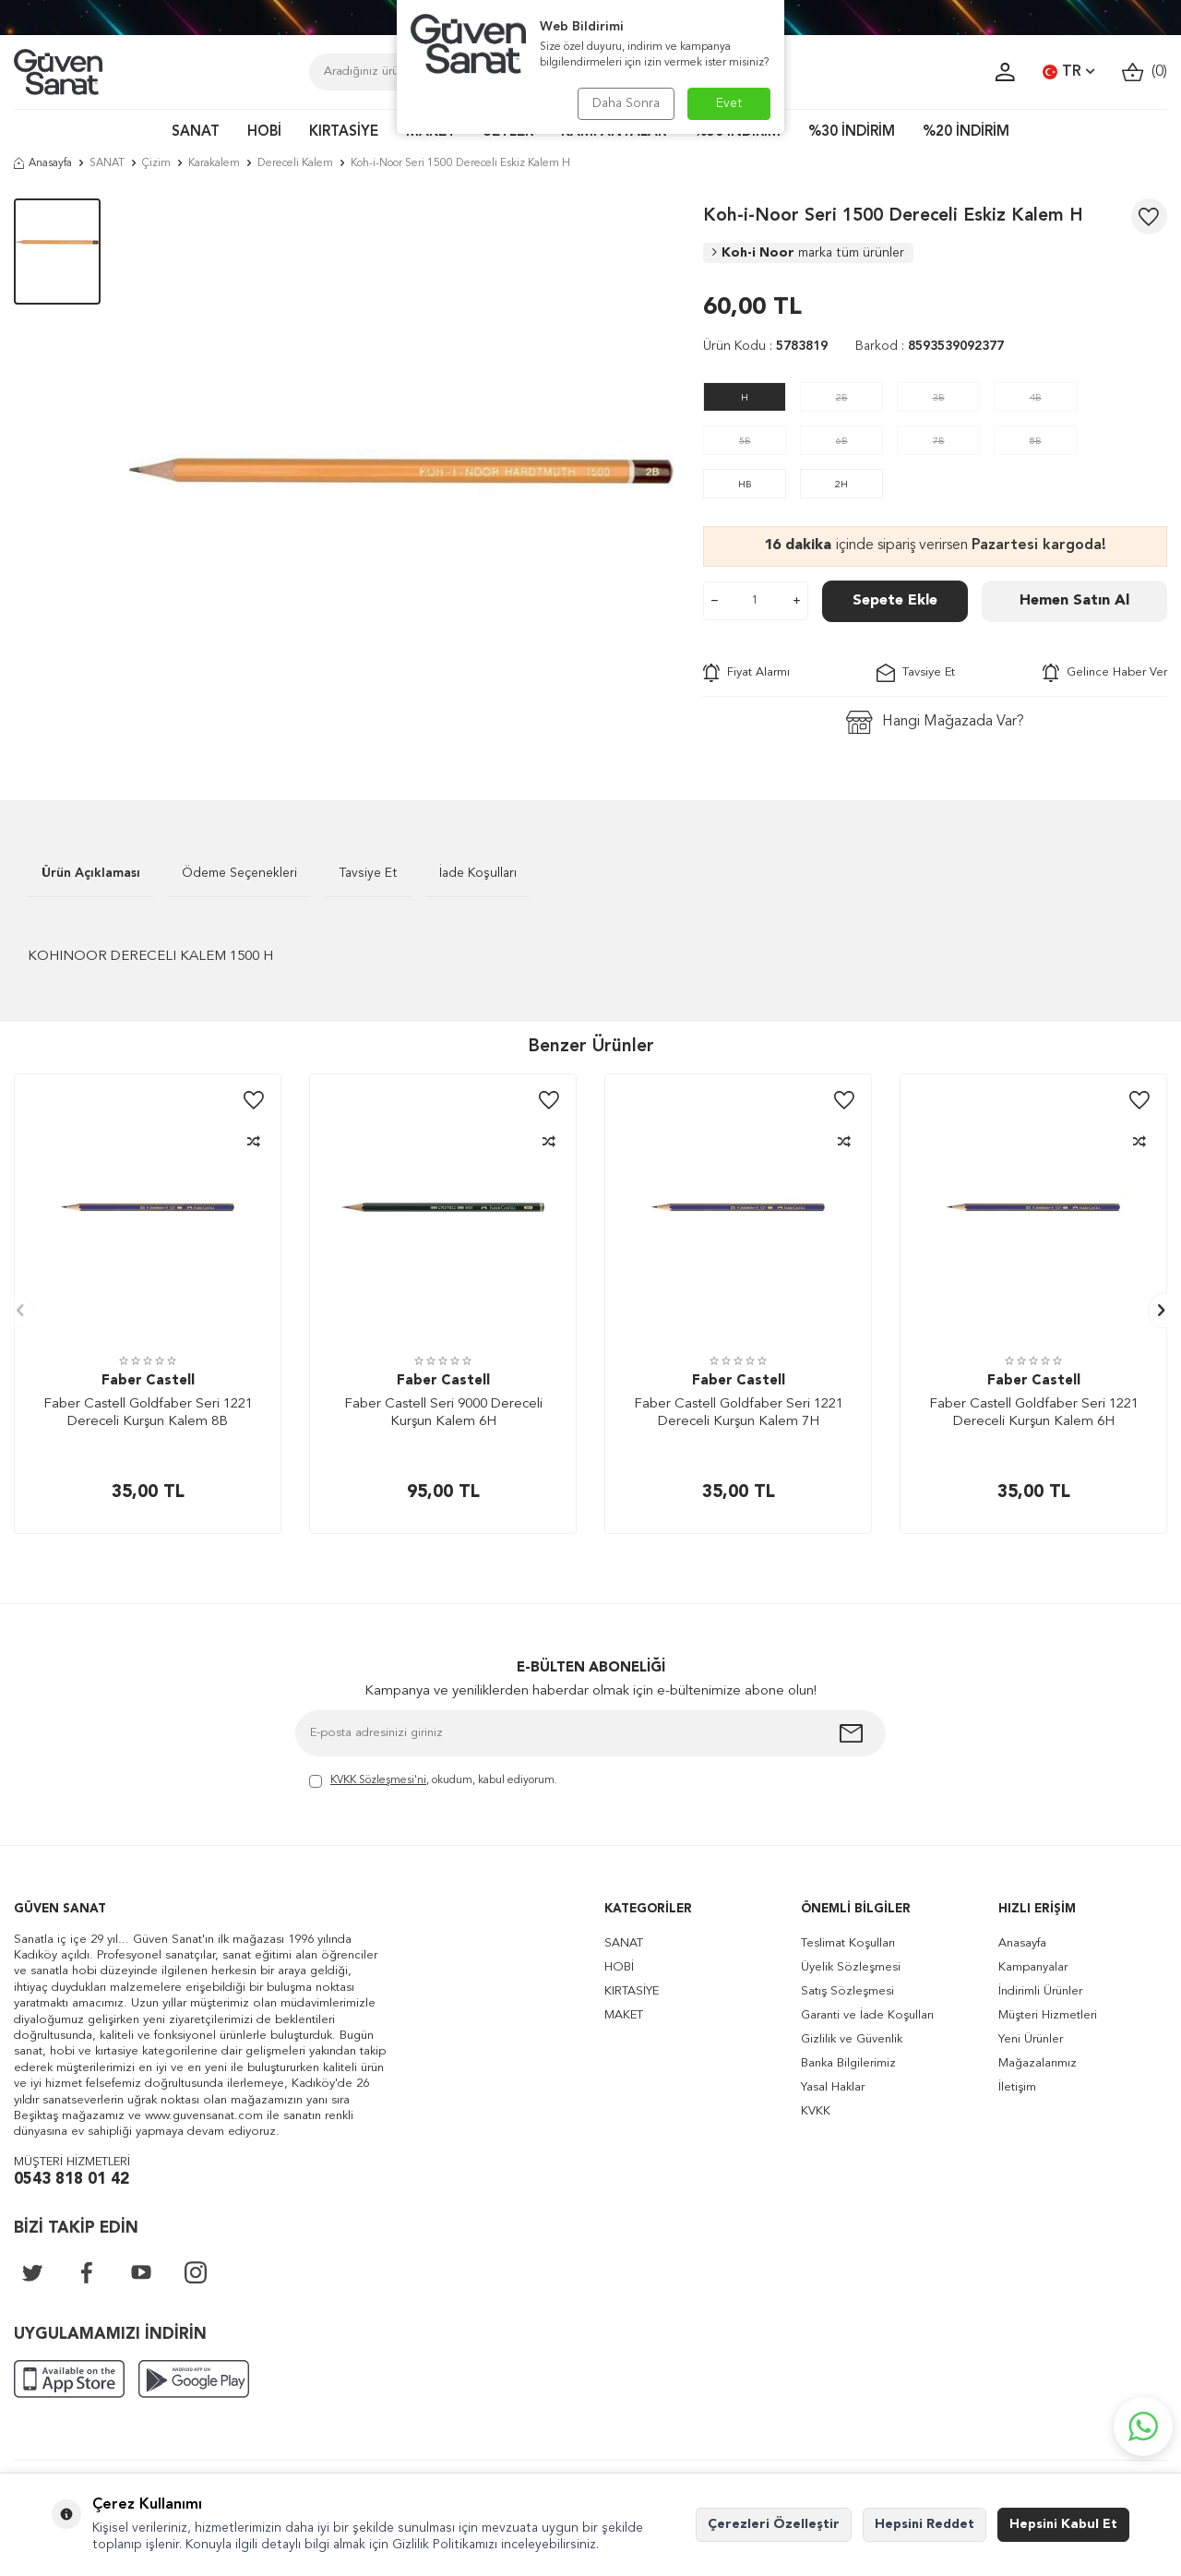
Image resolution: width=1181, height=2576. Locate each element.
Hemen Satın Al (1074, 600)
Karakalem (214, 163)
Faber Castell (148, 1381)
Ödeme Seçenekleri (239, 873)
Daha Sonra (625, 103)
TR (1068, 72)
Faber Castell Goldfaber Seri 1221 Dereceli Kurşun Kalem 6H (1034, 1413)
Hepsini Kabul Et (1063, 2524)
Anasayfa (43, 163)
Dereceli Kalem (295, 163)
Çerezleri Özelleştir (774, 2524)
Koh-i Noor (808, 252)
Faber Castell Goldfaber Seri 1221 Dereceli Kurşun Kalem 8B (148, 1413)
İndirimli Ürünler (1040, 1991)
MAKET (623, 2015)
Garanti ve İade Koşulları (867, 2015)
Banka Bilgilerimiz (848, 2063)
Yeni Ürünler (1030, 2039)
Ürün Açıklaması (91, 873)
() (1144, 72)
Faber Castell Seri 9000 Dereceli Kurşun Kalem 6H (443, 1413)
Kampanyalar (1033, 1967)
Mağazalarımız (1037, 2063)
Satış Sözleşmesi (847, 1991)
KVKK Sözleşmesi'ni (378, 1780)
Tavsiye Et (916, 673)
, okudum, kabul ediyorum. (433, 1782)
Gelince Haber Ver (1105, 673)
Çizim (156, 163)
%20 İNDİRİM (966, 132)
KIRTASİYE (343, 132)
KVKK (815, 2111)
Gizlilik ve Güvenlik (851, 2039)
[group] (401, 471)
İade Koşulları (478, 873)
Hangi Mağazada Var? (935, 722)
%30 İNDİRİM (851, 132)
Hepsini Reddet (924, 2524)
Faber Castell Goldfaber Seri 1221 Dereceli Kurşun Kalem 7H (738, 1413)
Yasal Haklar (833, 2087)
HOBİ (264, 132)
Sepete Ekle (895, 600)
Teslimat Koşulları (848, 1943)
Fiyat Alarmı (746, 673)
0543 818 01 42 (71, 2179)
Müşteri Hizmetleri (1047, 2015)
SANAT (196, 132)
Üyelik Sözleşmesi (851, 1967)
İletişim (1017, 2087)
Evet (729, 103)
